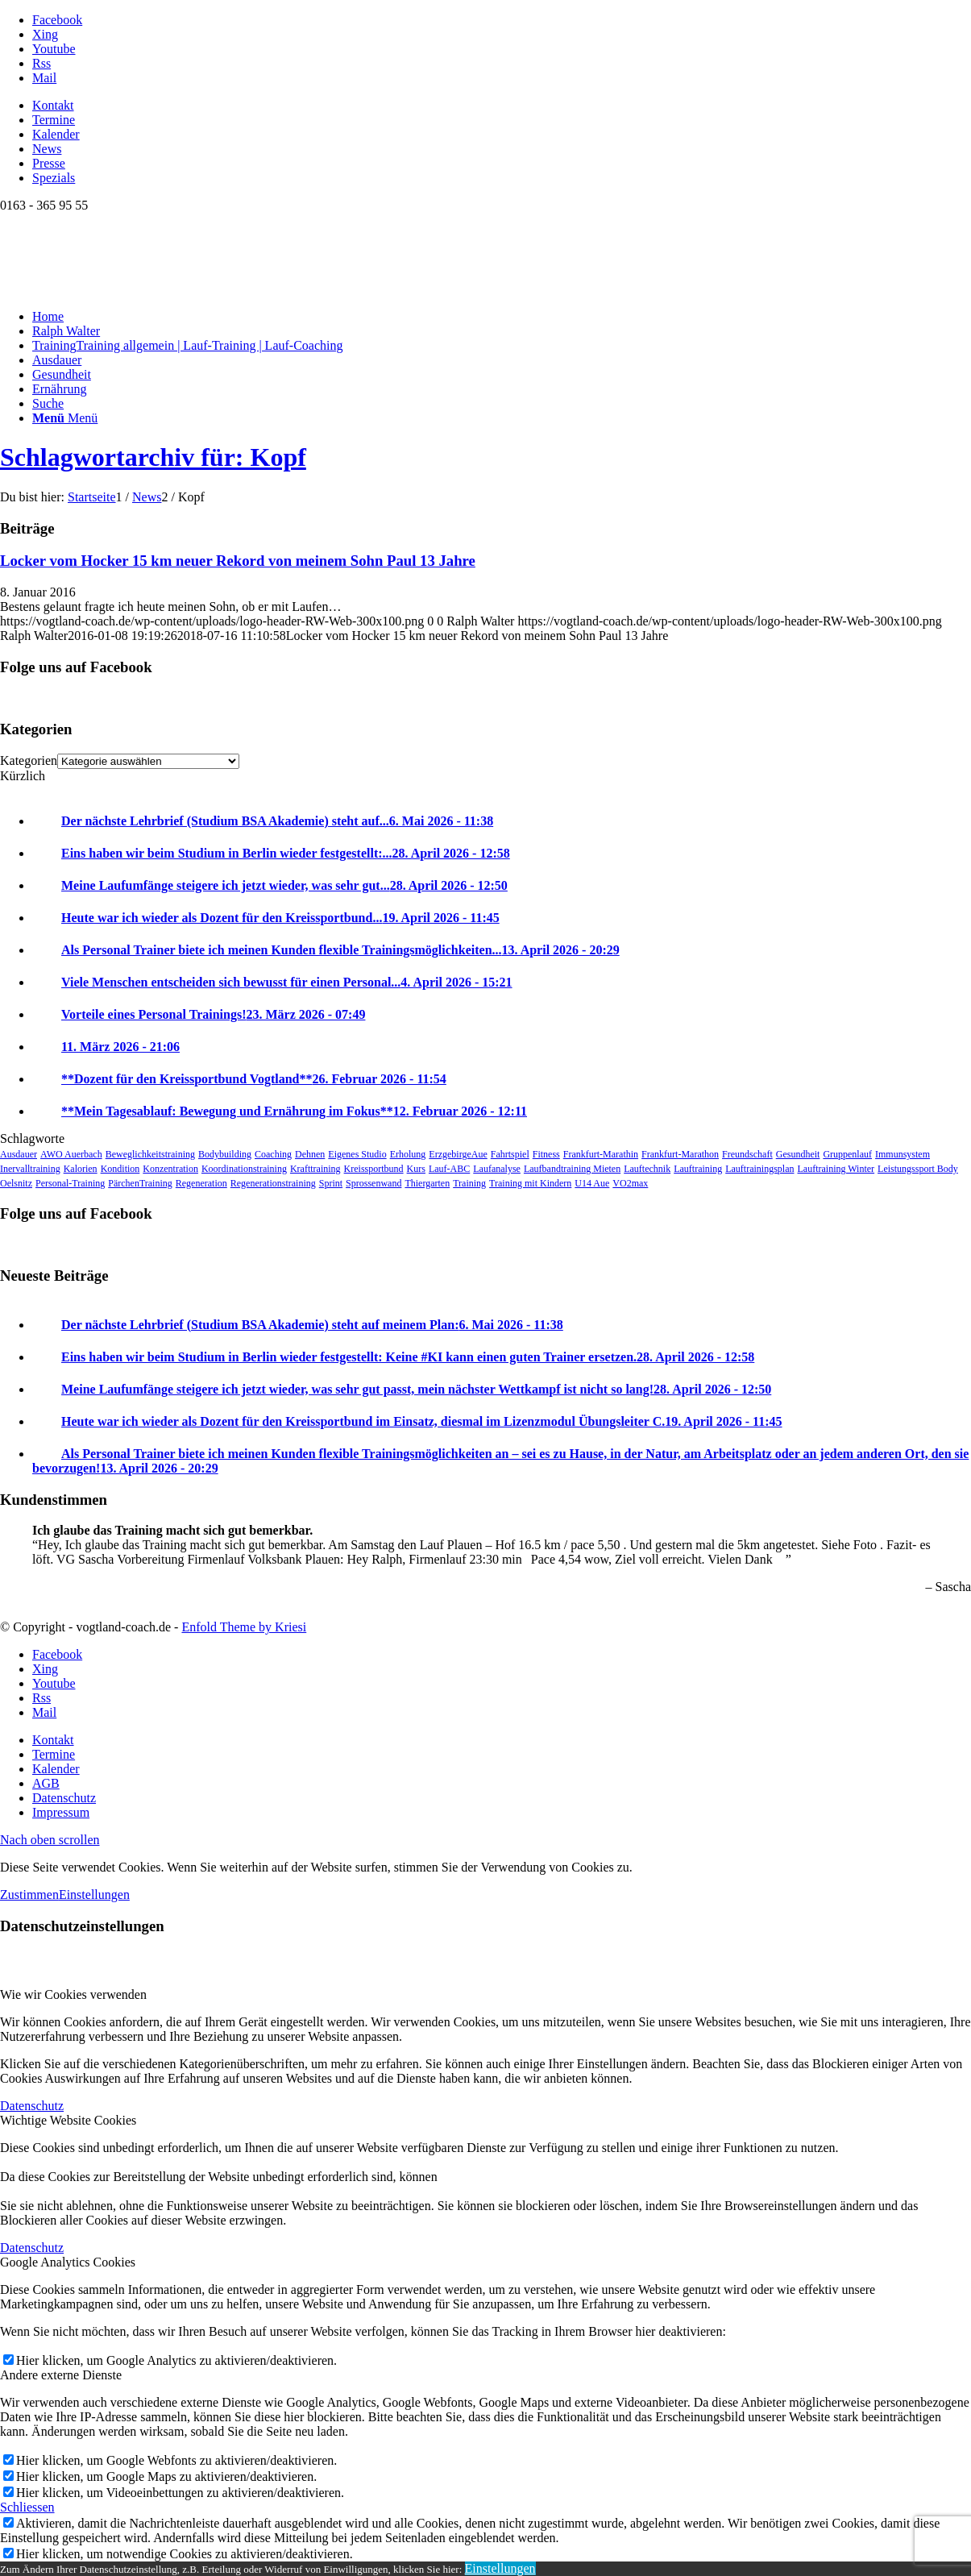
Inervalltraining (30, 1168)
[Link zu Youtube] (54, 49)
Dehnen (310, 1154)
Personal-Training (70, 1183)
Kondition (120, 1168)
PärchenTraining (140, 1183)
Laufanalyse (497, 1168)
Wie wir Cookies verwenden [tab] (73, 1994)
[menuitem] (501, 105)
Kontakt (53, 105)
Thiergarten (427, 1183)
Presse (48, 163)
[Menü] (65, 418)
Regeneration (201, 1183)
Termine (53, 120)
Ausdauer (18, 1154)
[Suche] (48, 403)
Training (469, 1183)
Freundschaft (747, 1154)
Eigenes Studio (357, 1154)
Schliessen (27, 2507)
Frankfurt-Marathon (680, 1154)
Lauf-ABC (449, 1168)
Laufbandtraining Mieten (572, 1168)
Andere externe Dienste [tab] (61, 2375)
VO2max (630, 1183)
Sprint (330, 1183)
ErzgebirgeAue (458, 1154)
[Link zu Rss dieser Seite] (41, 63)
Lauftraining (698, 1168)
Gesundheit (798, 1154)
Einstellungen (94, 1894)
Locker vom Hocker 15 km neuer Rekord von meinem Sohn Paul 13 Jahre (237, 560)
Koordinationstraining (244, 1168)
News (46, 149)
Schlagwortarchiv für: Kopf (153, 457)
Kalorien (81, 1168)
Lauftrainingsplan (759, 1168)
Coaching (273, 1154)
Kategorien (28, 760)
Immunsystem (902, 1154)
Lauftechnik (647, 1168)
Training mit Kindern (530, 1183)
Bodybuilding (224, 1154)
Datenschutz (32, 2106)
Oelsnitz (16, 1183)
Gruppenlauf (847, 1154)
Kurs (416, 1168)
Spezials (53, 178)
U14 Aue (592, 1183)
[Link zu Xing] (45, 34)
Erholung (408, 1154)
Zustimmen (29, 1894)
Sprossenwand (373, 1183)
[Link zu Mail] (44, 78)
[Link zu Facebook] (57, 20)
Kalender (56, 134)
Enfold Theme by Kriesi (243, 1627)
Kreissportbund (374, 1168)
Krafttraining (315, 1168)
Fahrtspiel (510, 1154)
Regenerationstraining (273, 1183)
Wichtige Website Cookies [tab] (68, 2120)
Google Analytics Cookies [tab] (67, 2262)
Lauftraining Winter (835, 1168)
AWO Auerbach (71, 1154)
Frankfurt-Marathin (600, 1154)
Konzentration (170, 1168)
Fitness (546, 1154)
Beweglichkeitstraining (150, 1154)
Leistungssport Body (918, 1168)
